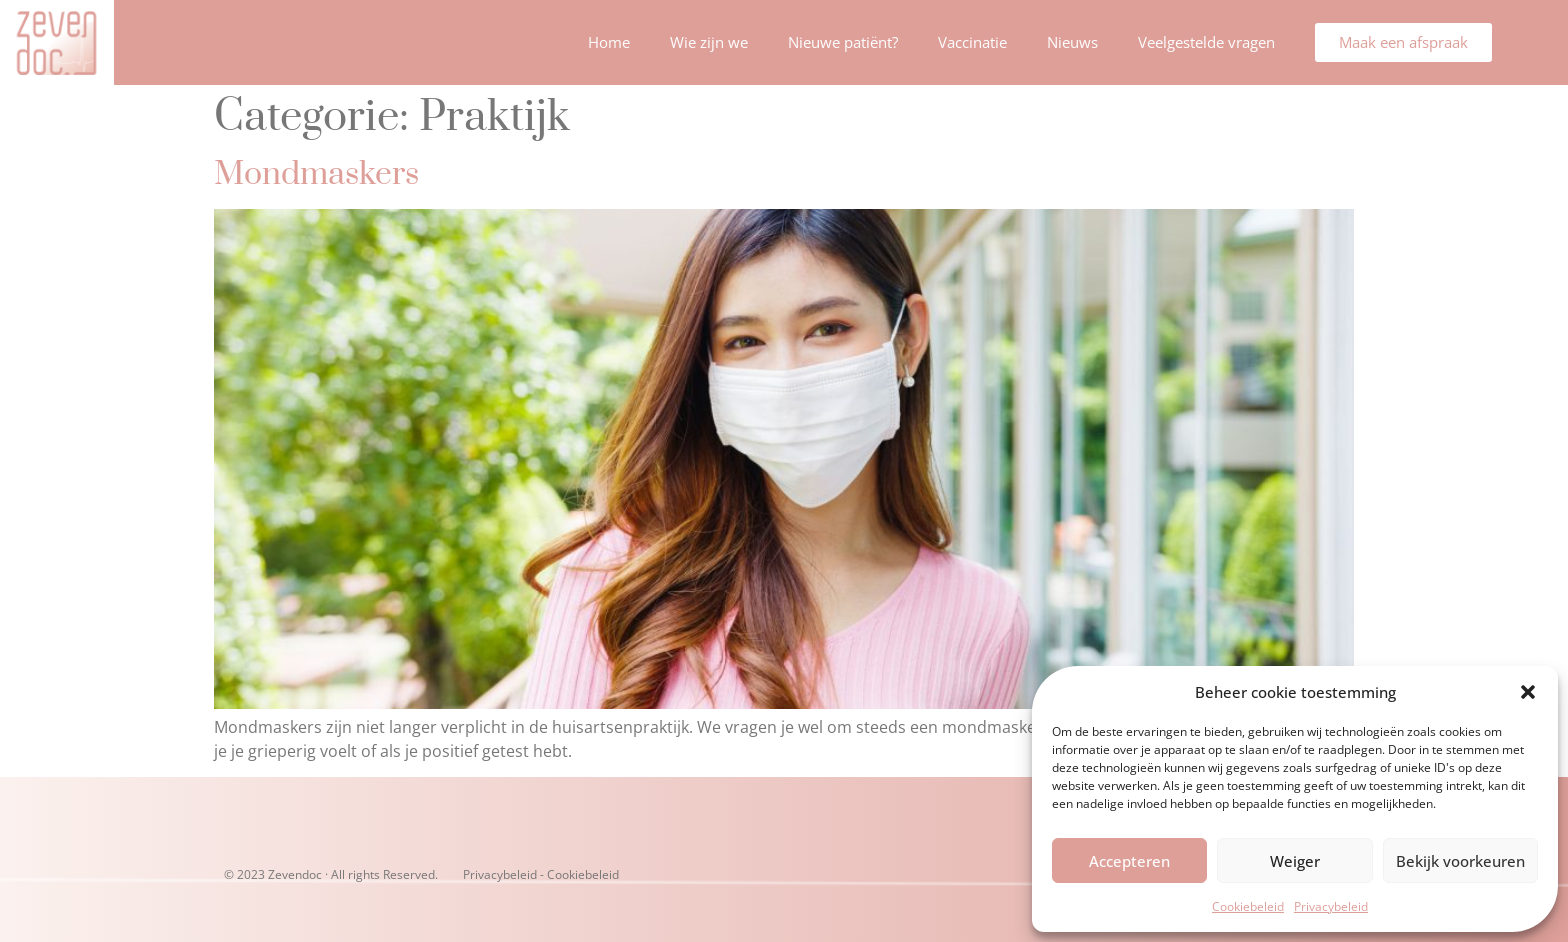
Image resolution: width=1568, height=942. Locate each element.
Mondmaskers (316, 174)
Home (609, 42)
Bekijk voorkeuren (1460, 861)
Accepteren (1129, 861)
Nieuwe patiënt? (843, 42)
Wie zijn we (709, 42)
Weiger (1295, 861)
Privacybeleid (1331, 906)
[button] (1528, 692)
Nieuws (1072, 42)
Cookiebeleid (1248, 906)
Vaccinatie (972, 42)
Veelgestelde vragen (1206, 42)
